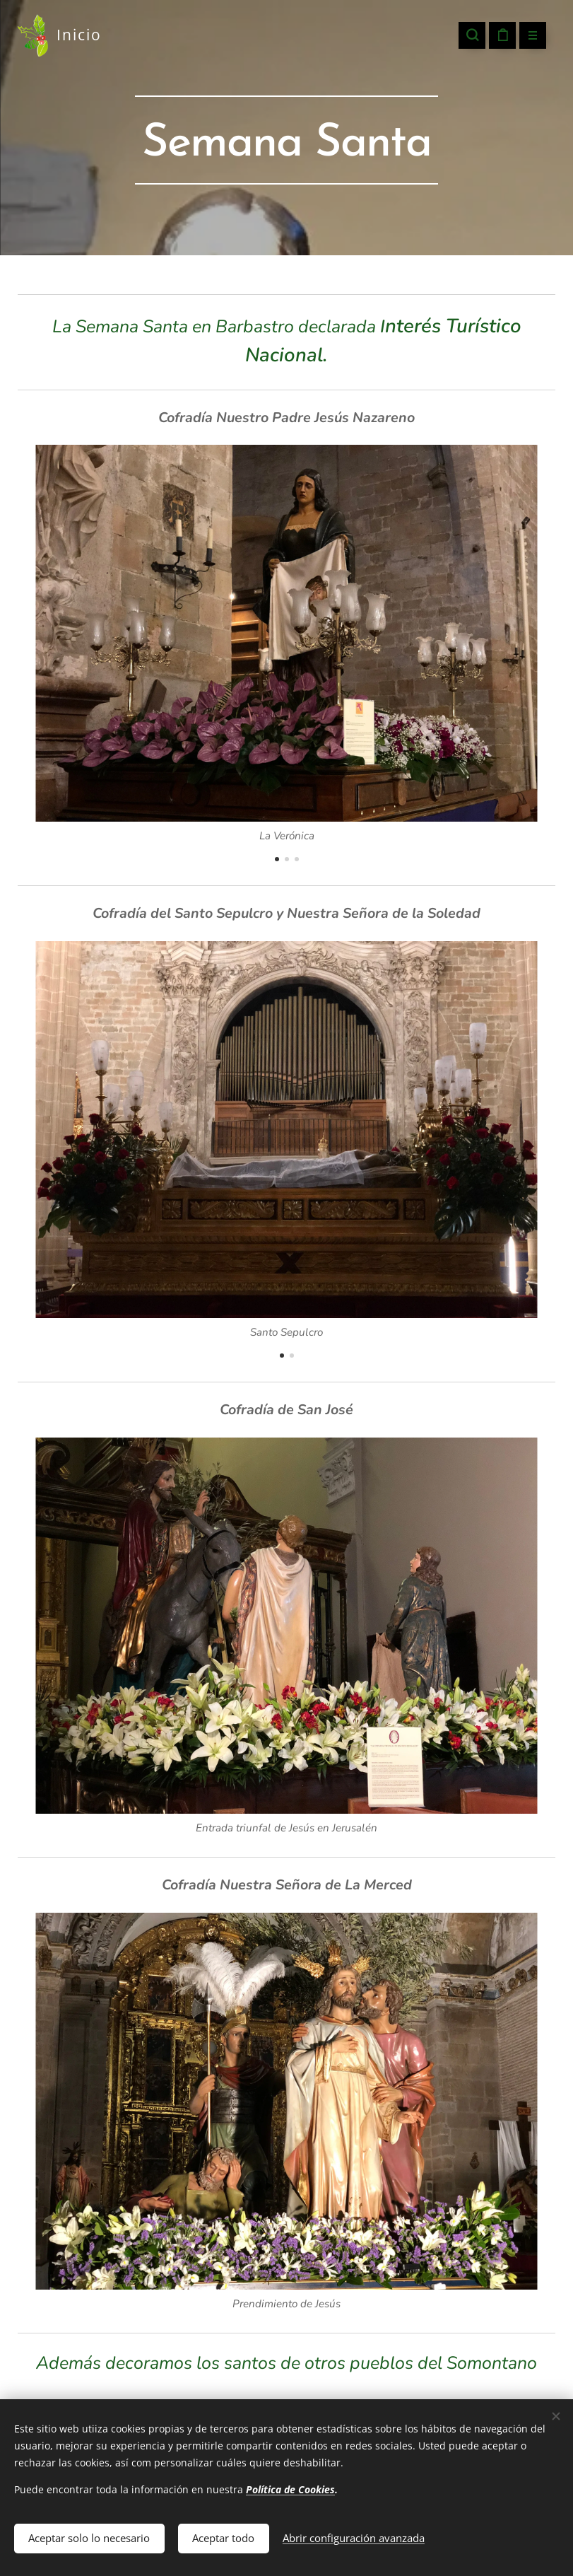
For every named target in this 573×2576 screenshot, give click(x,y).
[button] (472, 35)
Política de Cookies (290, 2487)
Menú (528, 35)
